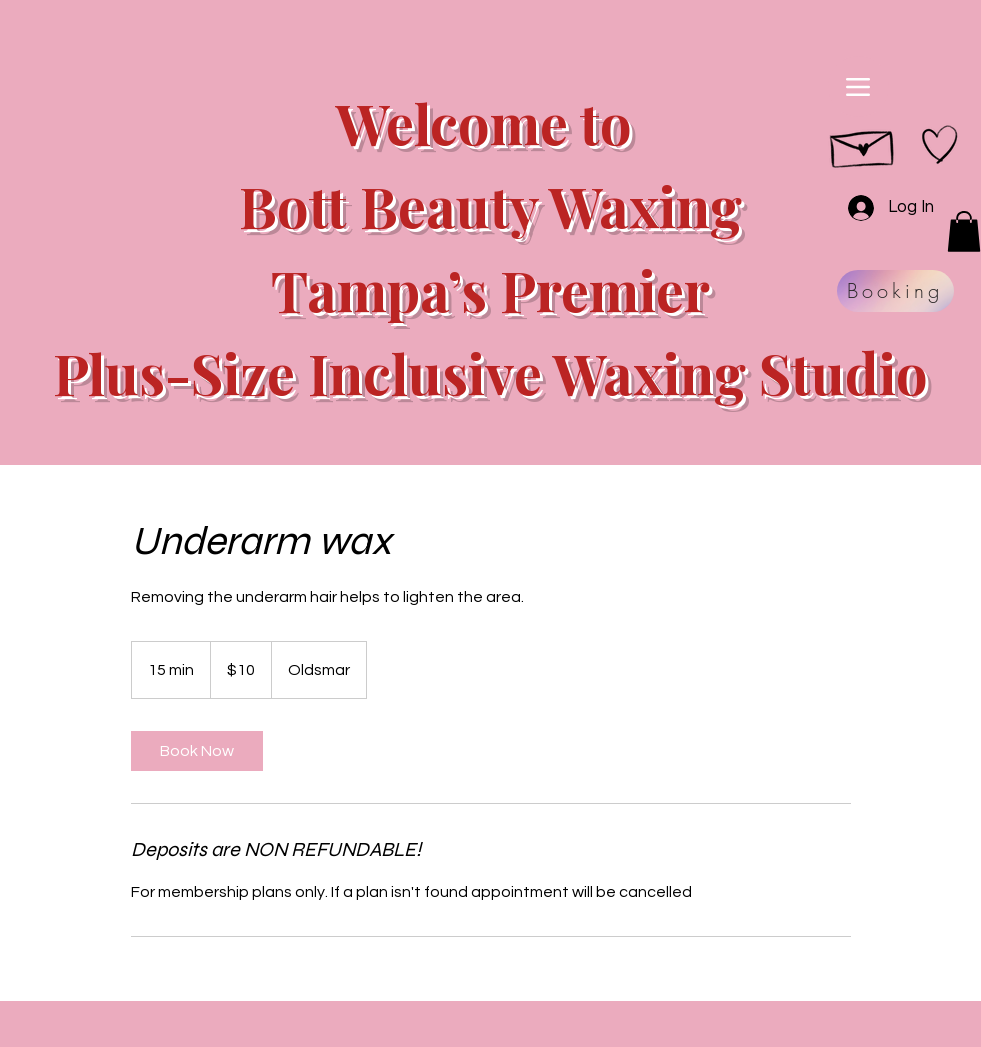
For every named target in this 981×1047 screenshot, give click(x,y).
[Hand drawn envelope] (863, 144)
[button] (964, 231)
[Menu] (858, 86)
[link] (197, 751)
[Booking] (895, 291)
